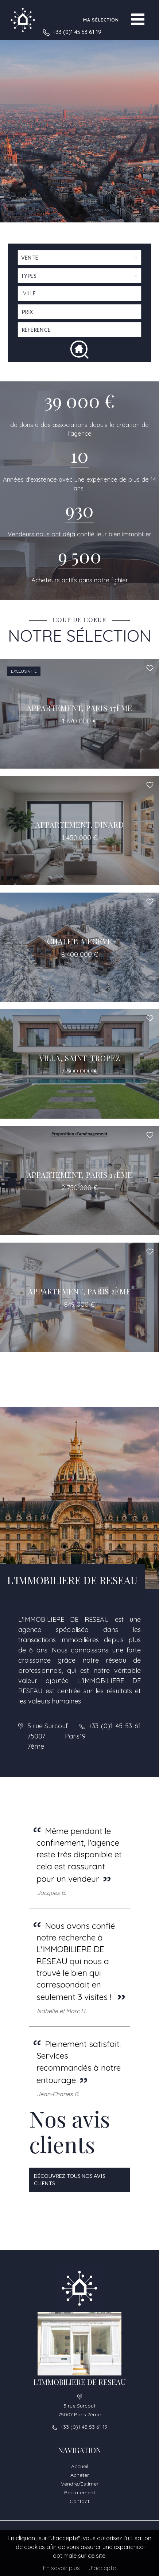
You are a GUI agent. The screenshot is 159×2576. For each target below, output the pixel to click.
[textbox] (81, 294)
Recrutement (79, 2492)
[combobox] (79, 293)
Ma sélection (101, 20)
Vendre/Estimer (79, 2483)
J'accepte (102, 2568)
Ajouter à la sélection (149, 668)
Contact (79, 2501)
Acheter (79, 2475)
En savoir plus (61, 2568)
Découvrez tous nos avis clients (69, 2179)
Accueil (79, 2466)
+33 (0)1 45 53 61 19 (77, 31)
